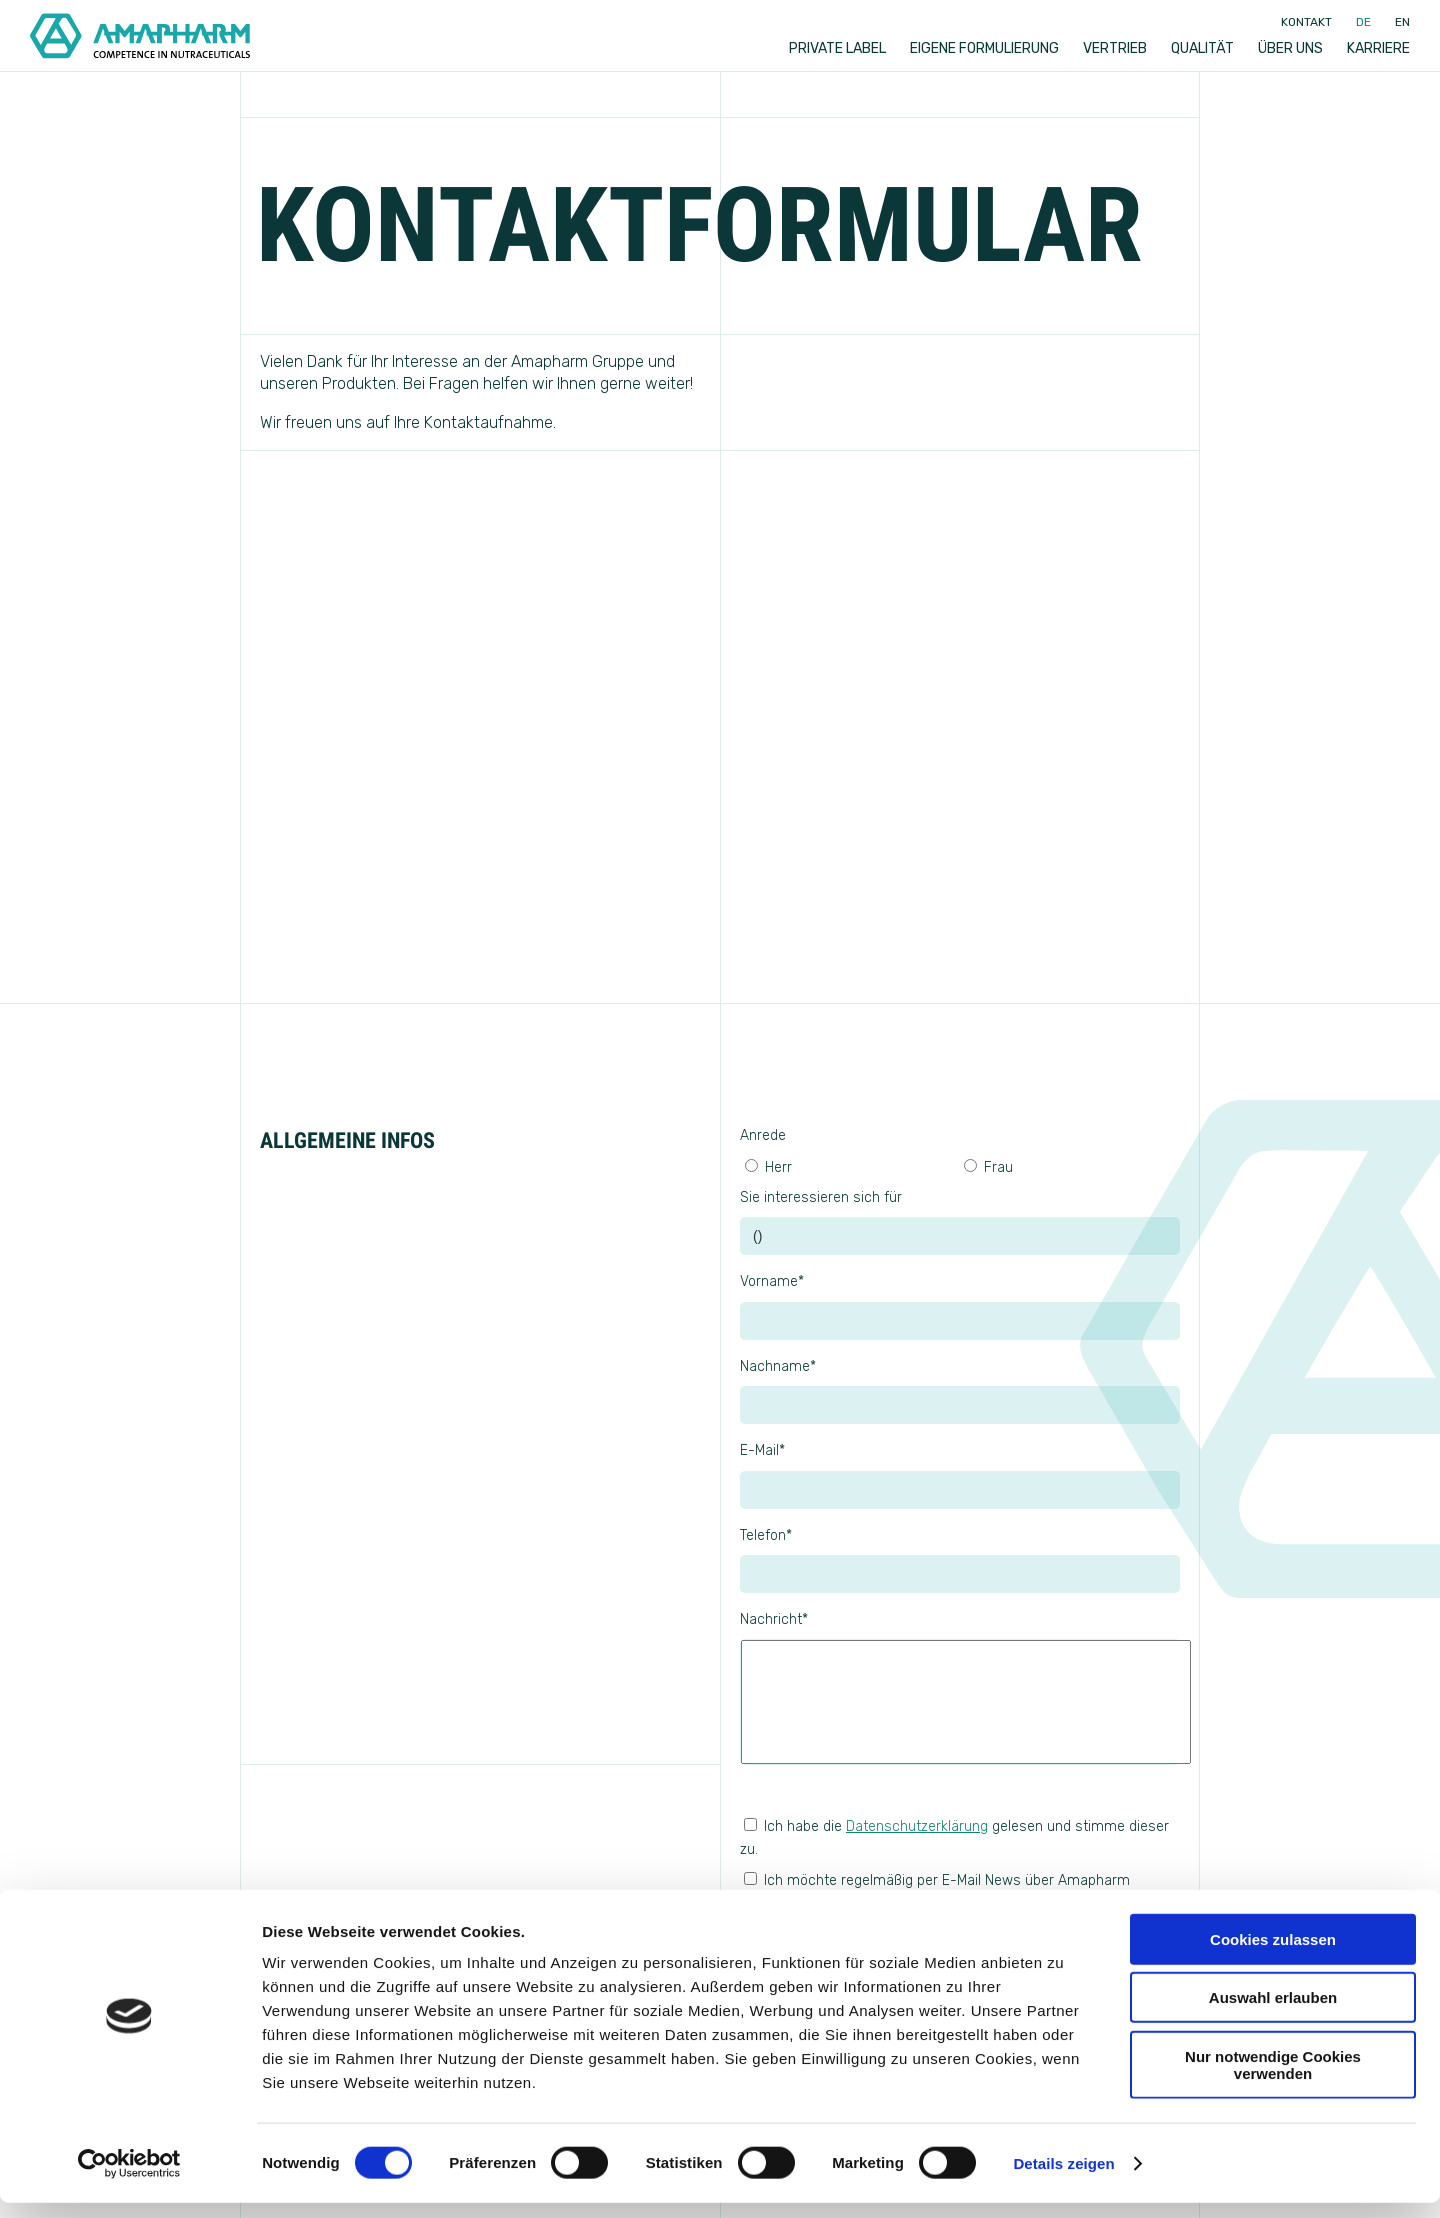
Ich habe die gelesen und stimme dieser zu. (954, 1837)
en (1402, 22)
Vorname (772, 1281)
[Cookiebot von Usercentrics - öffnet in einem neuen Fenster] (129, 2179)
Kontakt (1306, 22)
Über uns (1290, 48)
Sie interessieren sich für (821, 1197)
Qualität (1202, 48)
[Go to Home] (140, 36)
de (1363, 22)
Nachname (778, 1366)
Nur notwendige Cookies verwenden (1273, 2080)
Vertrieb (1115, 48)
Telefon (766, 1535)
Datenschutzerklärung (917, 1826)
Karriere (1378, 48)
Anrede (763, 1135)
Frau (988, 1167)
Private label (837, 48)
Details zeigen (1063, 2178)
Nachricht (774, 1619)
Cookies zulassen (1273, 1954)
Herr (768, 1167)
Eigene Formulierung (984, 48)
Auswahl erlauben (1273, 2013)
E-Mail (762, 1450)
